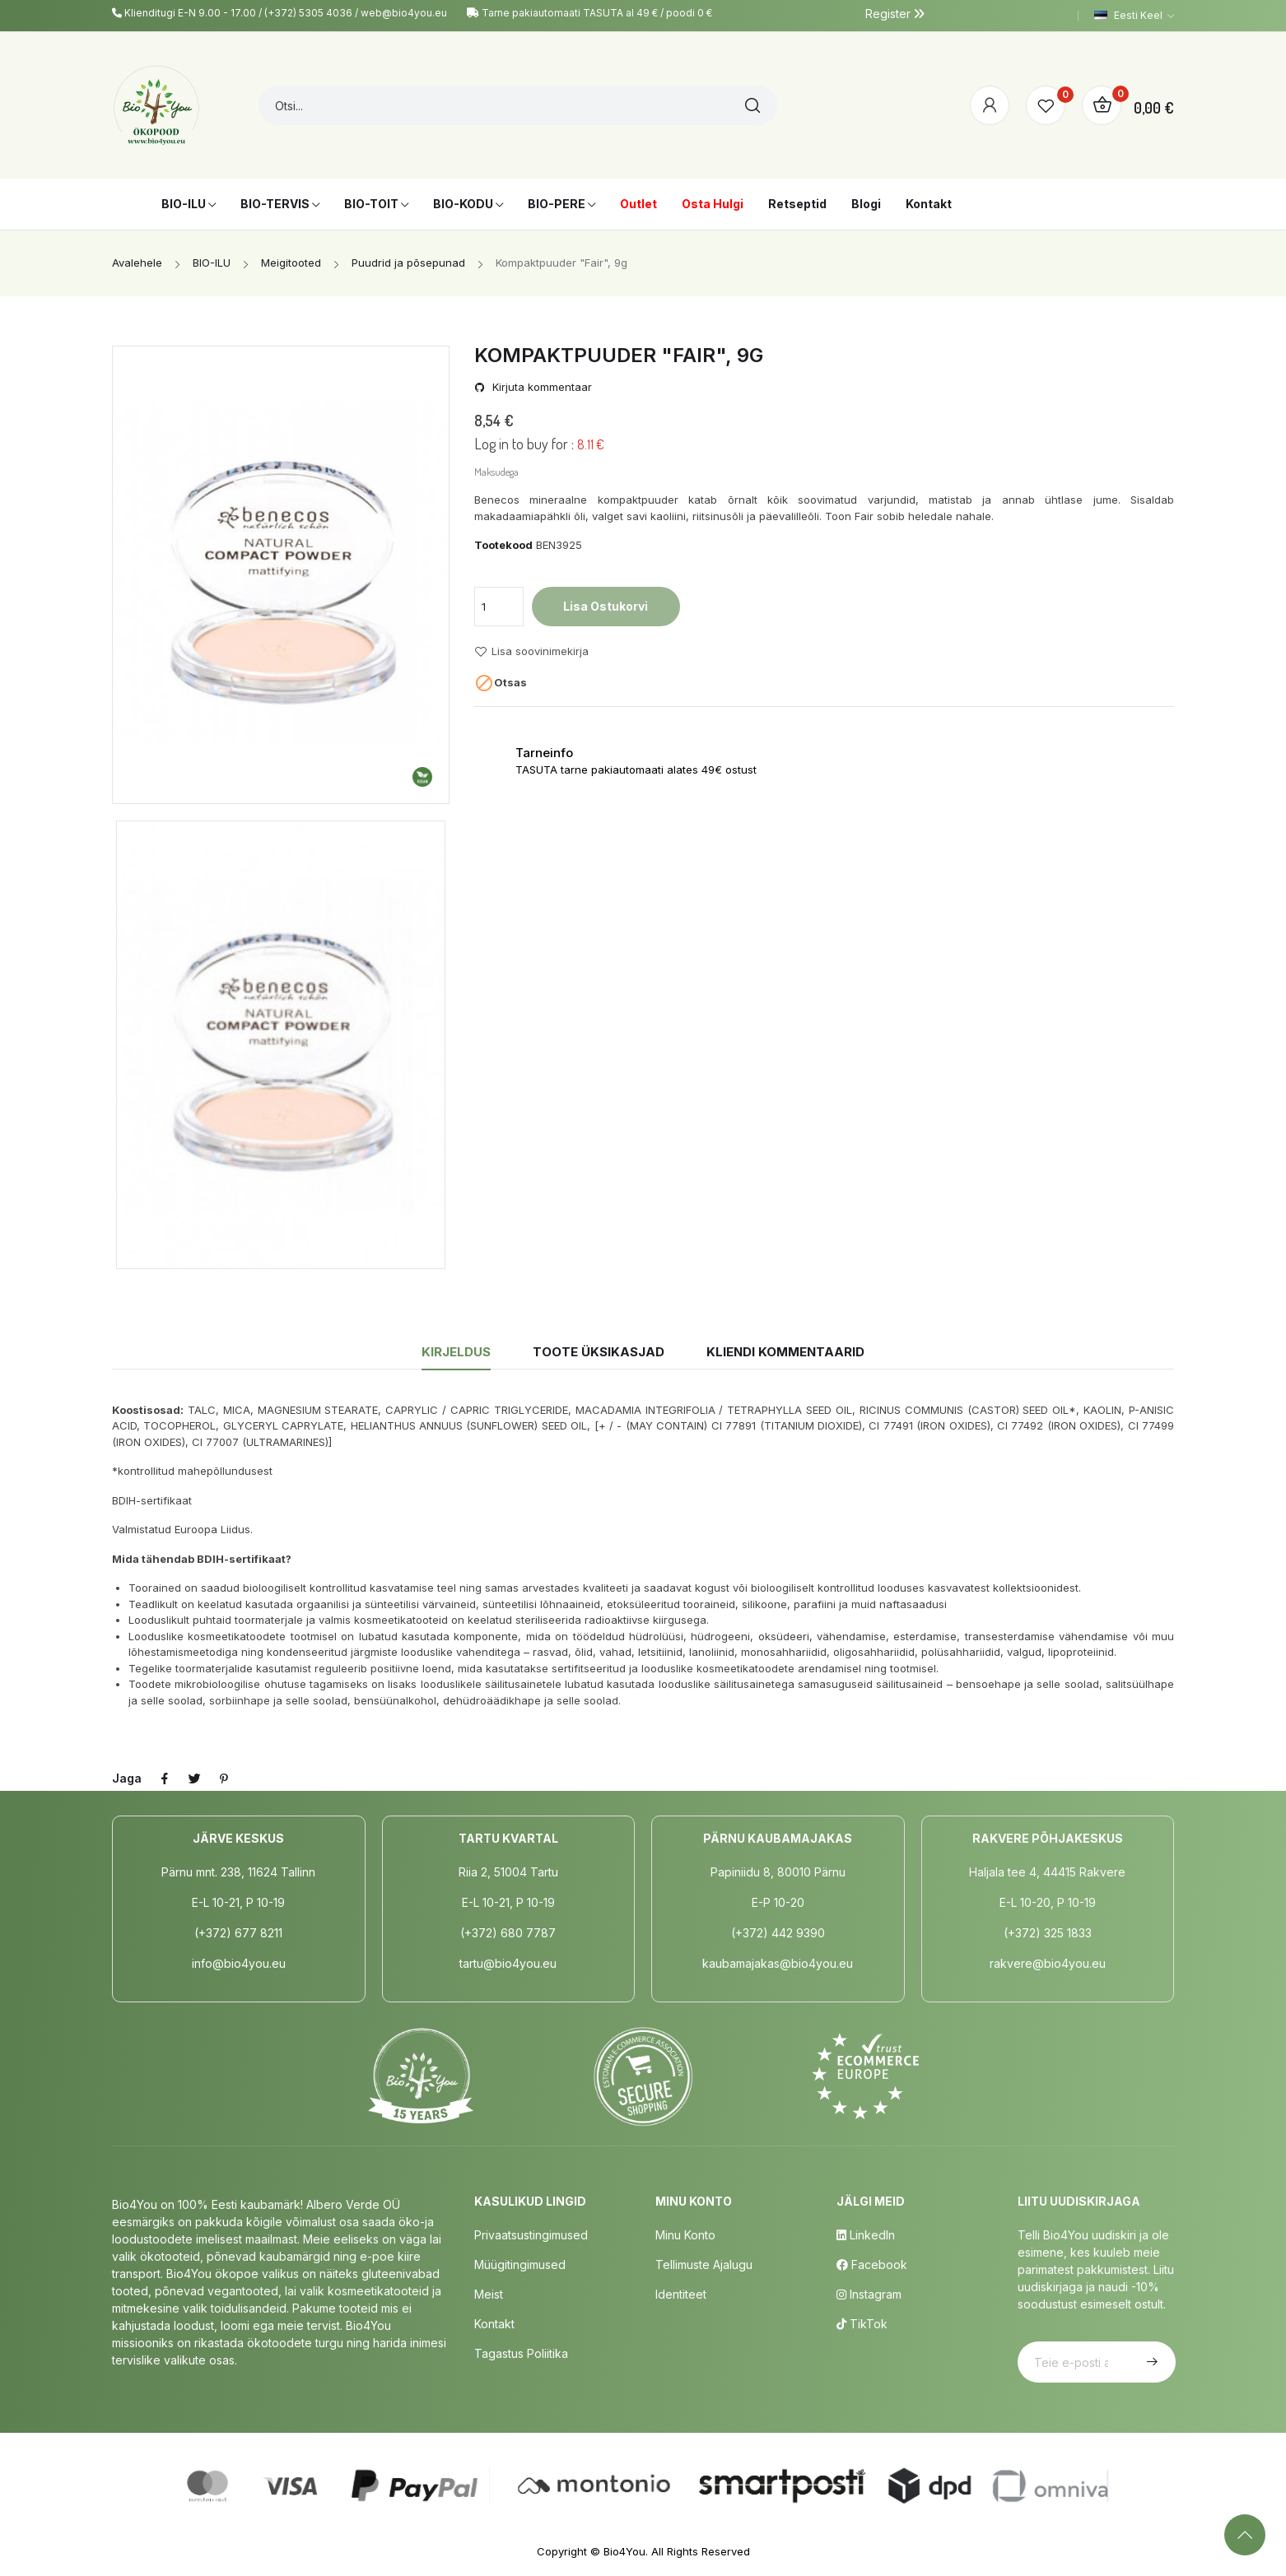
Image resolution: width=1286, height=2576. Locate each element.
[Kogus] (499, 606)
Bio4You (624, 2551)
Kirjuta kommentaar (540, 387)
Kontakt (494, 2324)
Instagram (869, 2294)
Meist (488, 2294)
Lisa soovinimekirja (531, 651)
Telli (1150, 2362)
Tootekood (503, 544)
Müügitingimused (520, 2264)
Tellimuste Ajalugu (703, 2264)
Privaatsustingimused (531, 2235)
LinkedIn (865, 2235)
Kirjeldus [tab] (456, 1352)
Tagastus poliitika (521, 2353)
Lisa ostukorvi (605, 606)
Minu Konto (685, 2235)
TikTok (862, 2324)
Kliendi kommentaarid (785, 1352)
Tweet (194, 1778)
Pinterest (224, 1778)
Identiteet (680, 2294)
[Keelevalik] (1134, 15)
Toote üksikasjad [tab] (598, 1352)
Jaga (164, 1778)
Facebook (871, 2264)
